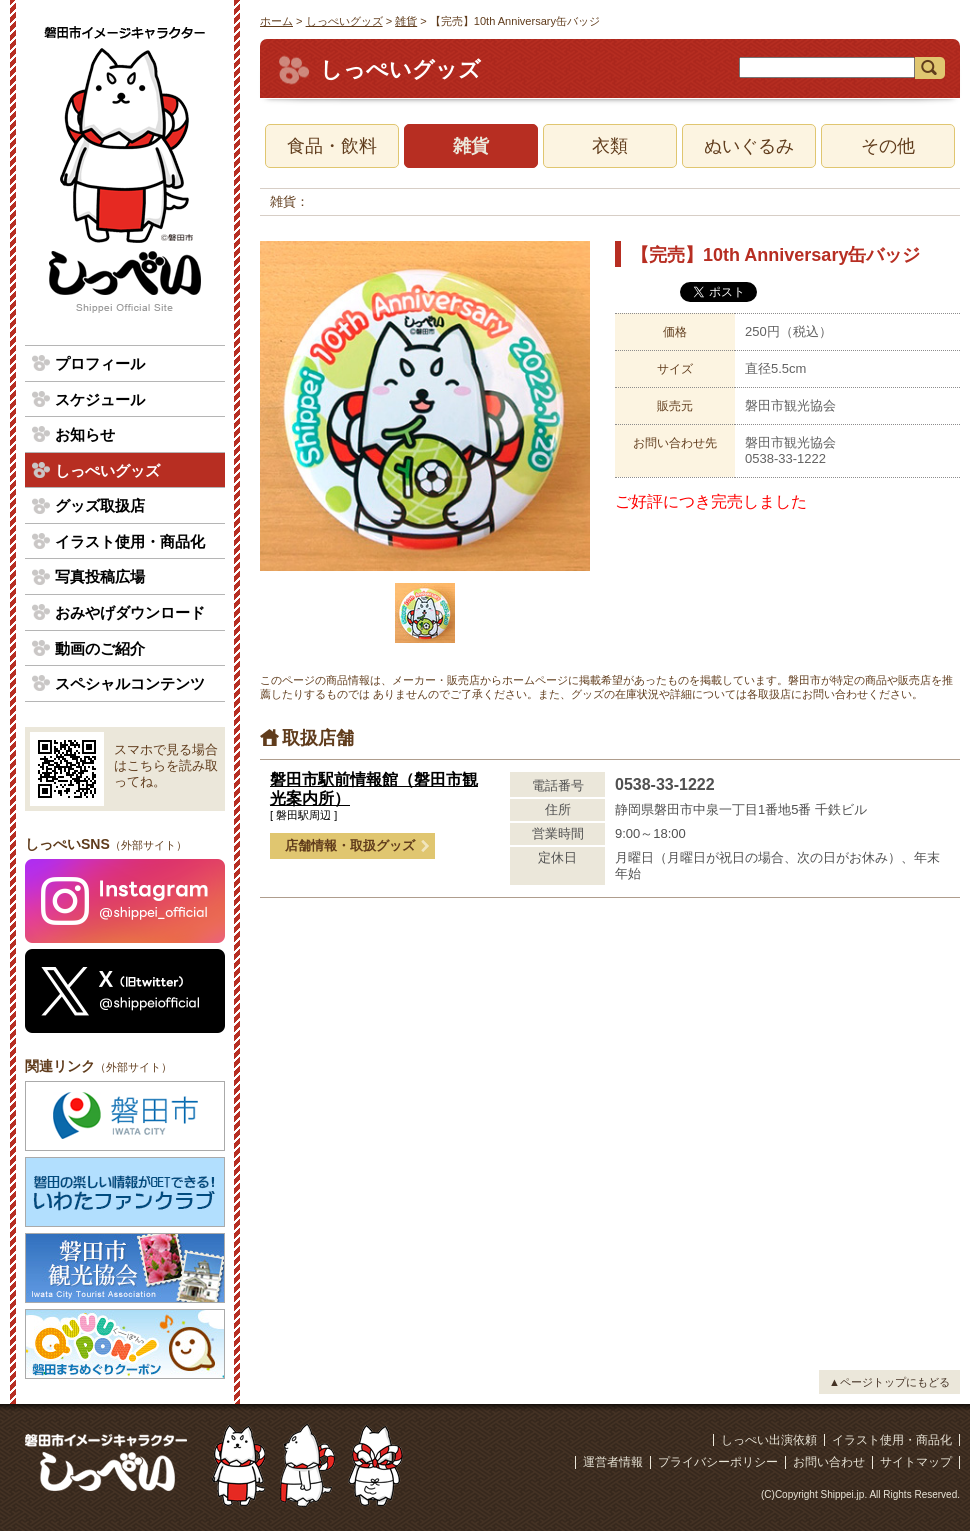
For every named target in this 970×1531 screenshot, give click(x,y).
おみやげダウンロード (130, 612)
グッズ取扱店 (100, 505)
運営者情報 (613, 1462)
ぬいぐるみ (749, 146)
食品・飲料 (332, 146)
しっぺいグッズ (344, 21)
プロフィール (100, 363)
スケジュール (100, 399)
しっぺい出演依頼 (769, 1440)
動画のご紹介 (100, 648)
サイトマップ (916, 1462)
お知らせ (85, 434)
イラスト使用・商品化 (130, 541)
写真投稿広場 (100, 576)
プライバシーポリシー (718, 1462)
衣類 (610, 146)
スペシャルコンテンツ (130, 683)
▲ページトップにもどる (889, 1382)
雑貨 (406, 21)
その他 (888, 146)
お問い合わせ (829, 1462)
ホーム (276, 21)
